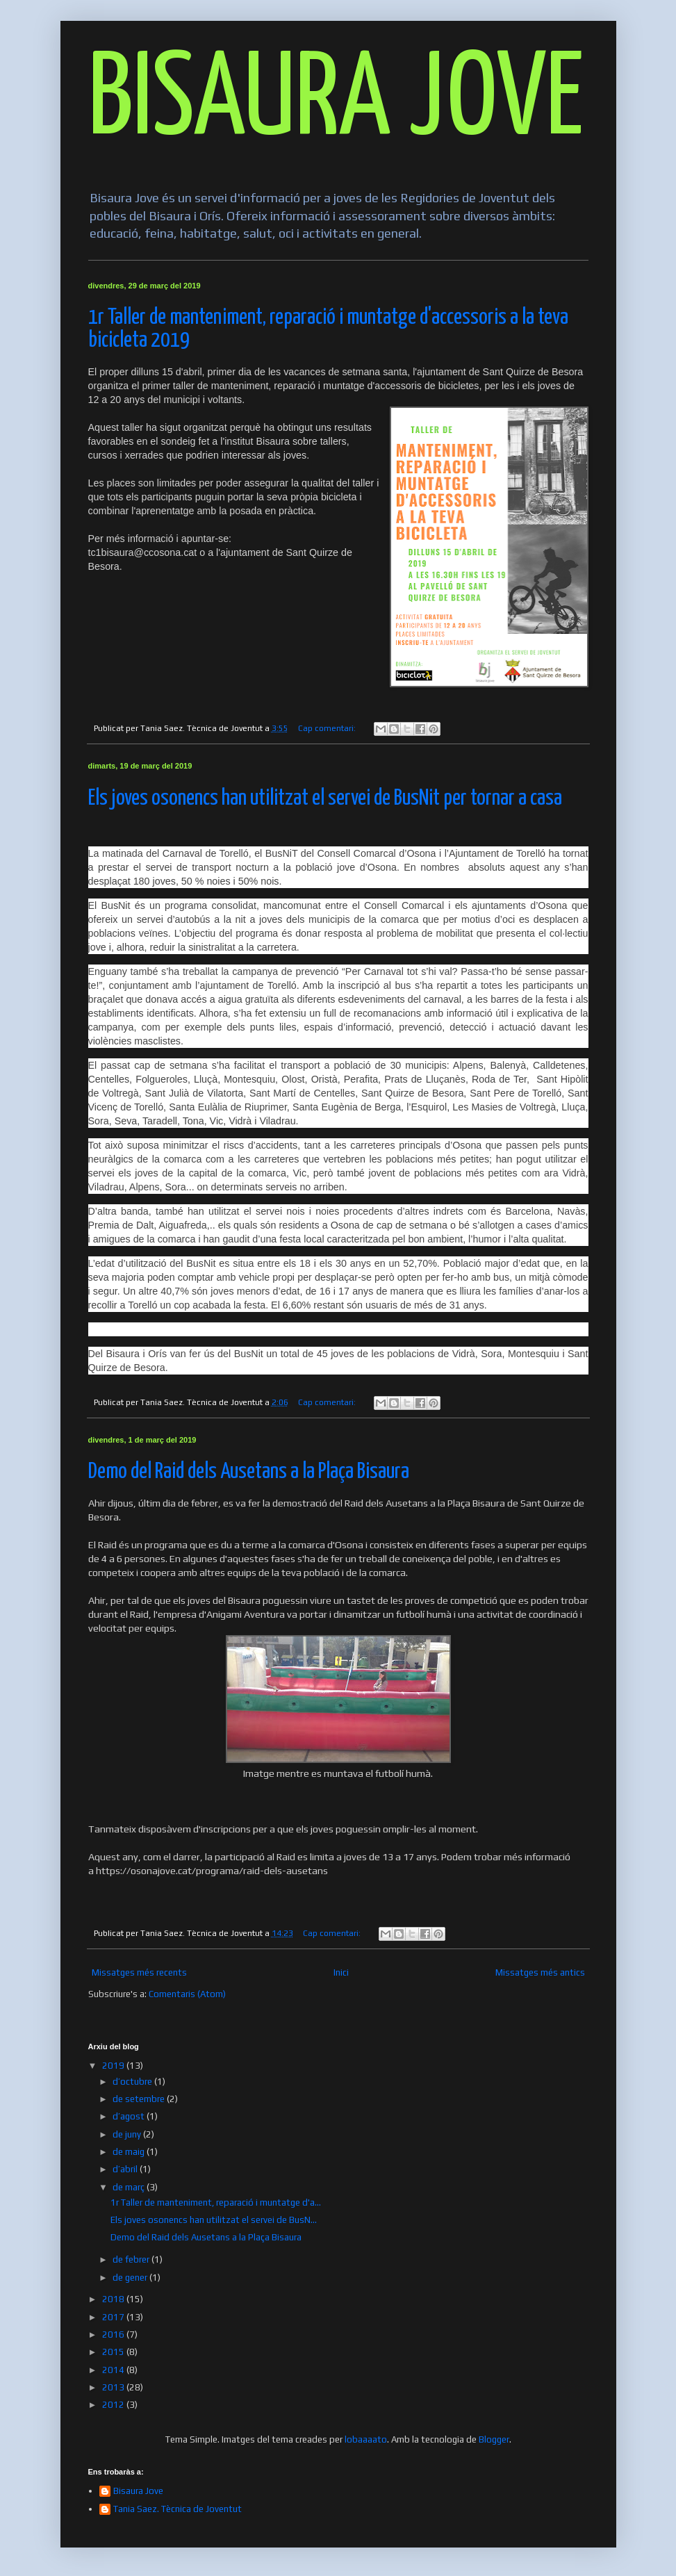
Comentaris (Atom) (187, 1994)
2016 (114, 2334)
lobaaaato (366, 2439)
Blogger (494, 2439)
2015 (114, 2352)
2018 (114, 2299)
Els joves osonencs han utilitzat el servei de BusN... (213, 2220)
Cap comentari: (328, 728)
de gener (131, 2277)
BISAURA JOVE (336, 102)
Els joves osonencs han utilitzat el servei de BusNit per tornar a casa (325, 799)
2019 (114, 2065)
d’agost (130, 2116)
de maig (130, 2152)
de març (130, 2187)
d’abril (126, 2169)
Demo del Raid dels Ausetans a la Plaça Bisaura (248, 1472)
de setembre (140, 2099)
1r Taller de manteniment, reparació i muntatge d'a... (215, 2202)
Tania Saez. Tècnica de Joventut (177, 2509)
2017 (114, 2317)
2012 (114, 2404)
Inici (341, 1972)
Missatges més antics (540, 1972)
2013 (114, 2387)
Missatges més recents (139, 1972)
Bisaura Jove (138, 2491)
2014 (114, 2370)
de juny (128, 2134)
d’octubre (133, 2081)
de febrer (132, 2259)
